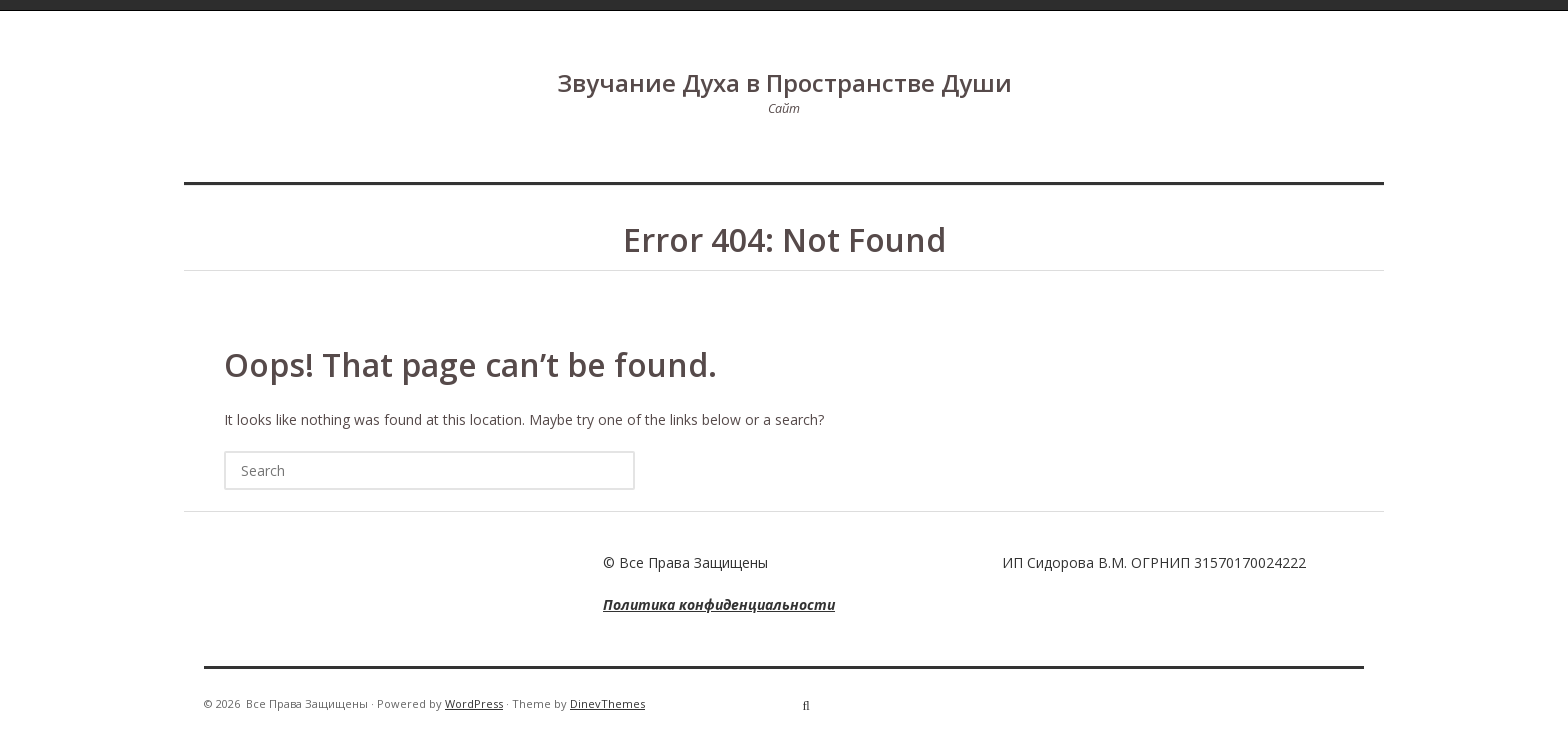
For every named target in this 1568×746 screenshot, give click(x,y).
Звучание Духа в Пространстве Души (784, 82)
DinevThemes (607, 703)
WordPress (474, 703)
